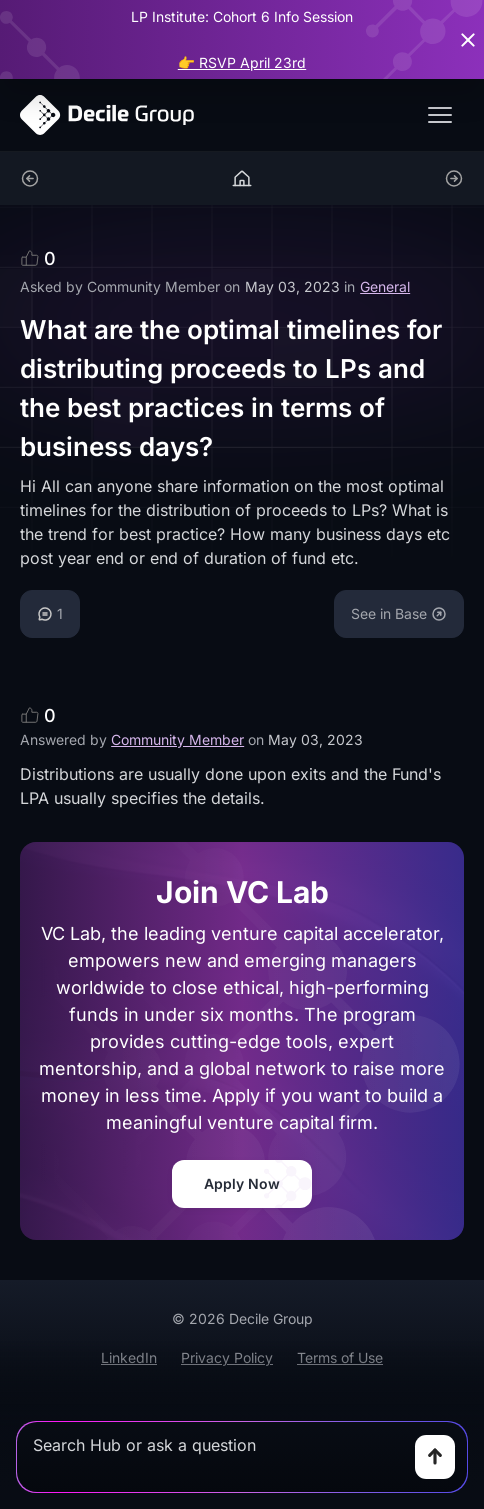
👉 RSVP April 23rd (242, 62)
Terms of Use (340, 1357)
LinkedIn (129, 1357)
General (385, 286)
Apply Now (242, 1183)
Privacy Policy (227, 1357)
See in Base (399, 613)
